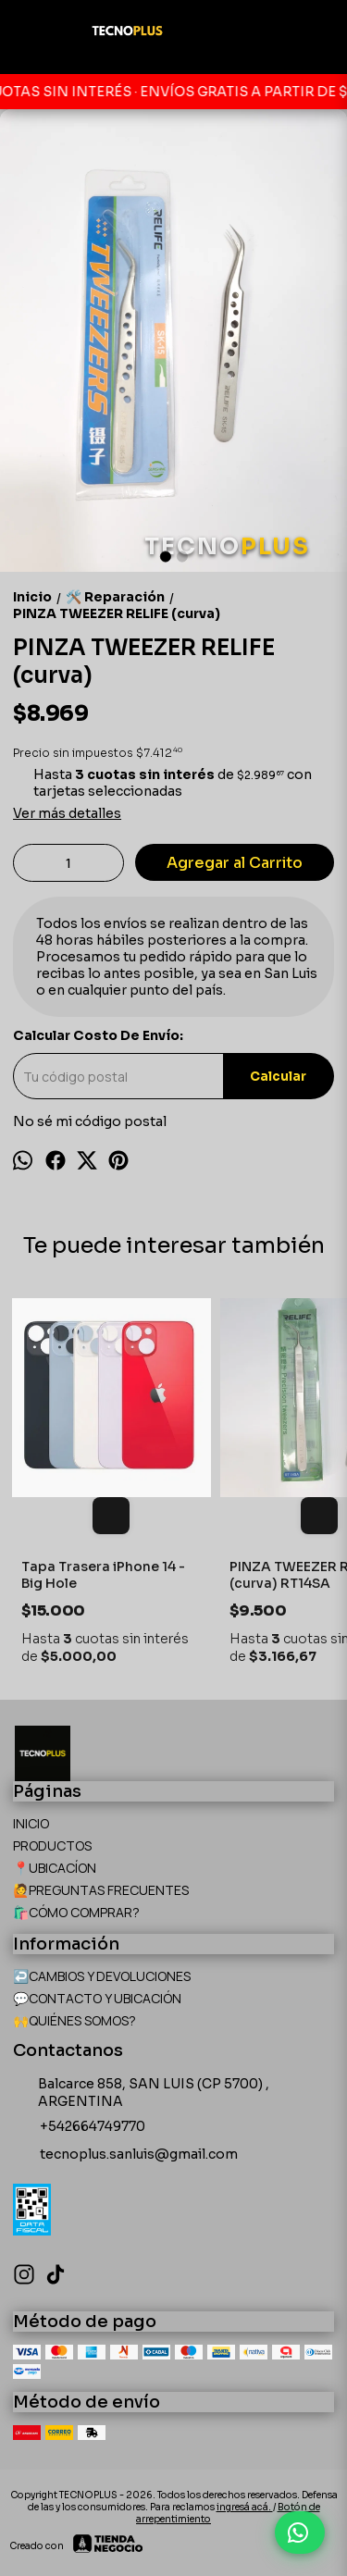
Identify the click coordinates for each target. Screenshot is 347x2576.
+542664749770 (79, 2127)
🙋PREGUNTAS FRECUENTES (101, 1890)
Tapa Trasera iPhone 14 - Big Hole (103, 1574)
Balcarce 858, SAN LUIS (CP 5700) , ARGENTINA (141, 2092)
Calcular (278, 1076)
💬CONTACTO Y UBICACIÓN (97, 1998)
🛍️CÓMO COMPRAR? (76, 1912)
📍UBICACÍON (54, 1867)
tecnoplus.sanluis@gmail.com (125, 2155)
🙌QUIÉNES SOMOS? (74, 2020)
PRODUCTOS (52, 1845)
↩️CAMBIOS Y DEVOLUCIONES (102, 1976)
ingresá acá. (245, 2507)
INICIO (31, 1823)
